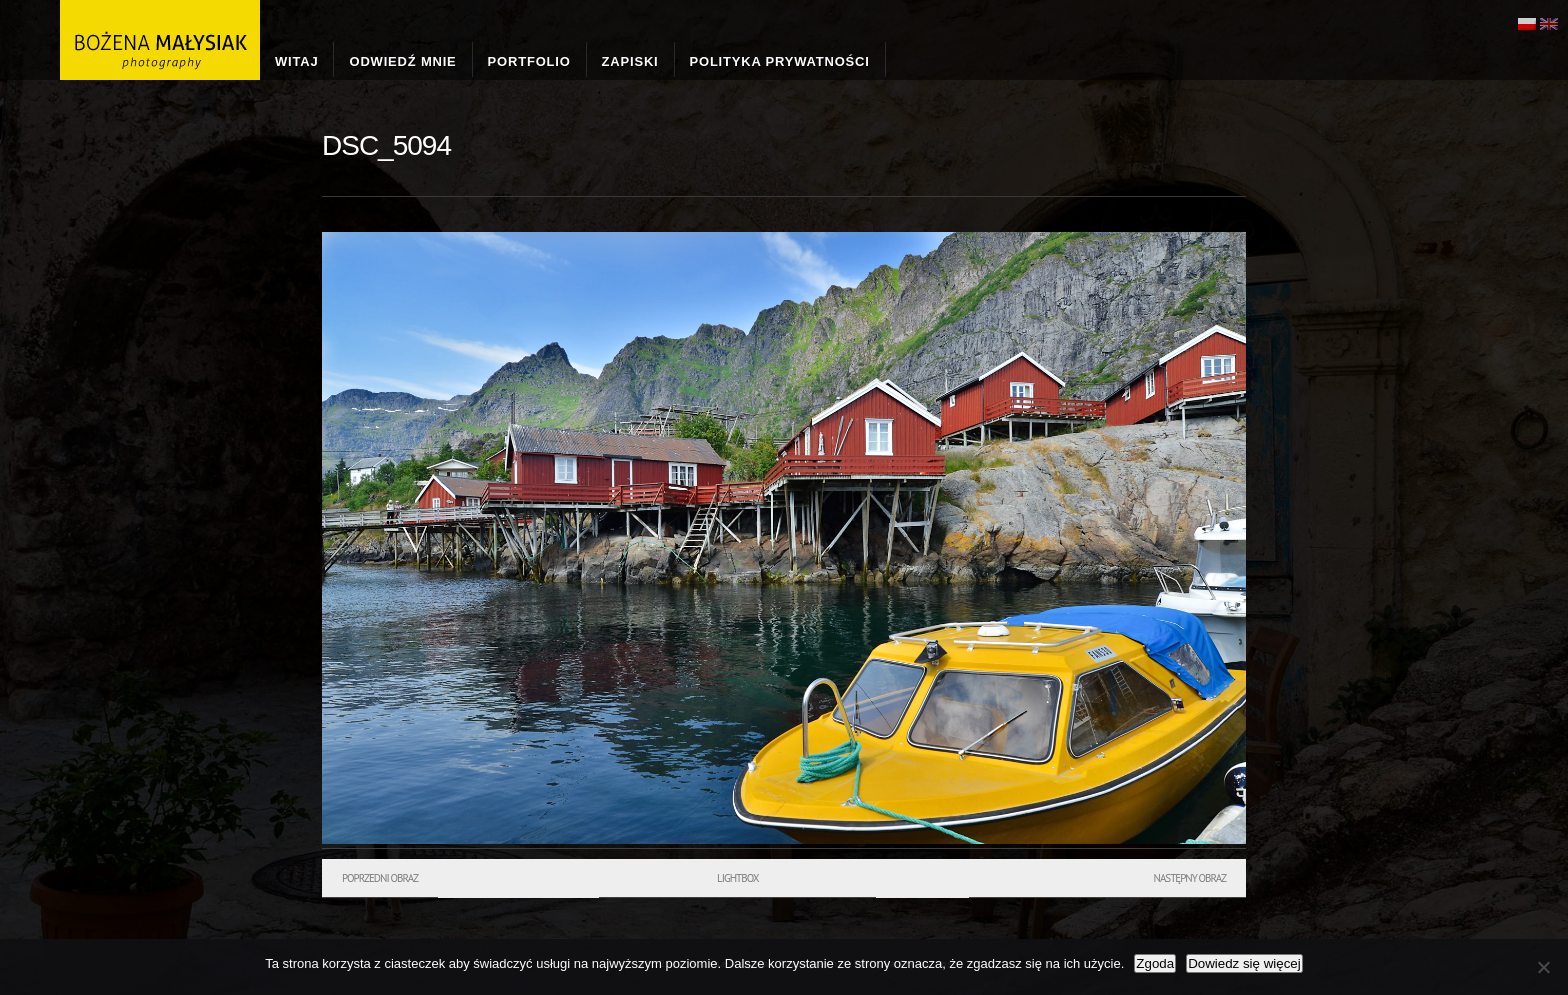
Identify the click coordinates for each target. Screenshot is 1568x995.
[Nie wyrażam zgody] (1543, 967)
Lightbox (737, 878)
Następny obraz (1189, 878)
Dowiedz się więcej (1244, 963)
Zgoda (1155, 963)
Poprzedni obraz (380, 878)
